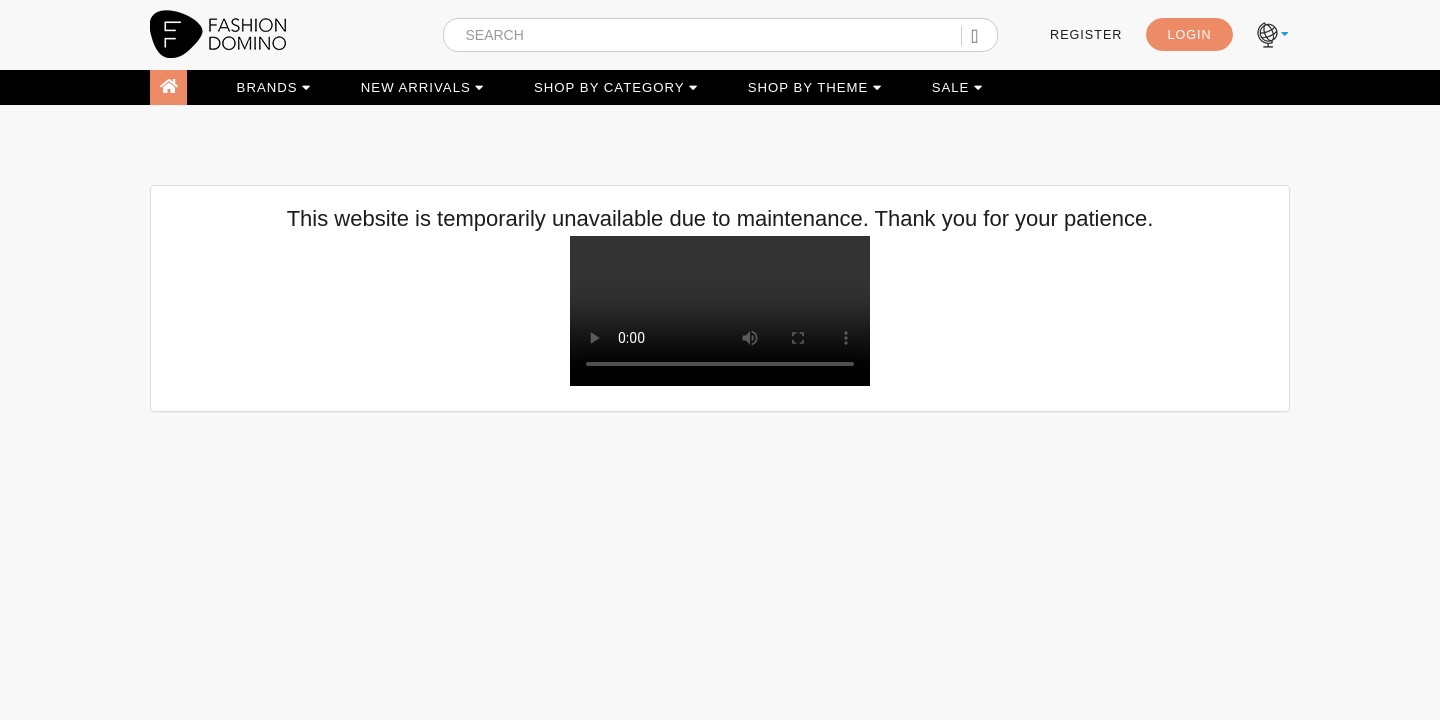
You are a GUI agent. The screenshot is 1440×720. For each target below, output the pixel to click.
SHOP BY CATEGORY (616, 87)
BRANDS (274, 87)
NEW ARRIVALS (423, 87)
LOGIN (1189, 35)
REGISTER (1086, 35)
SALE (957, 87)
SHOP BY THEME (815, 87)
